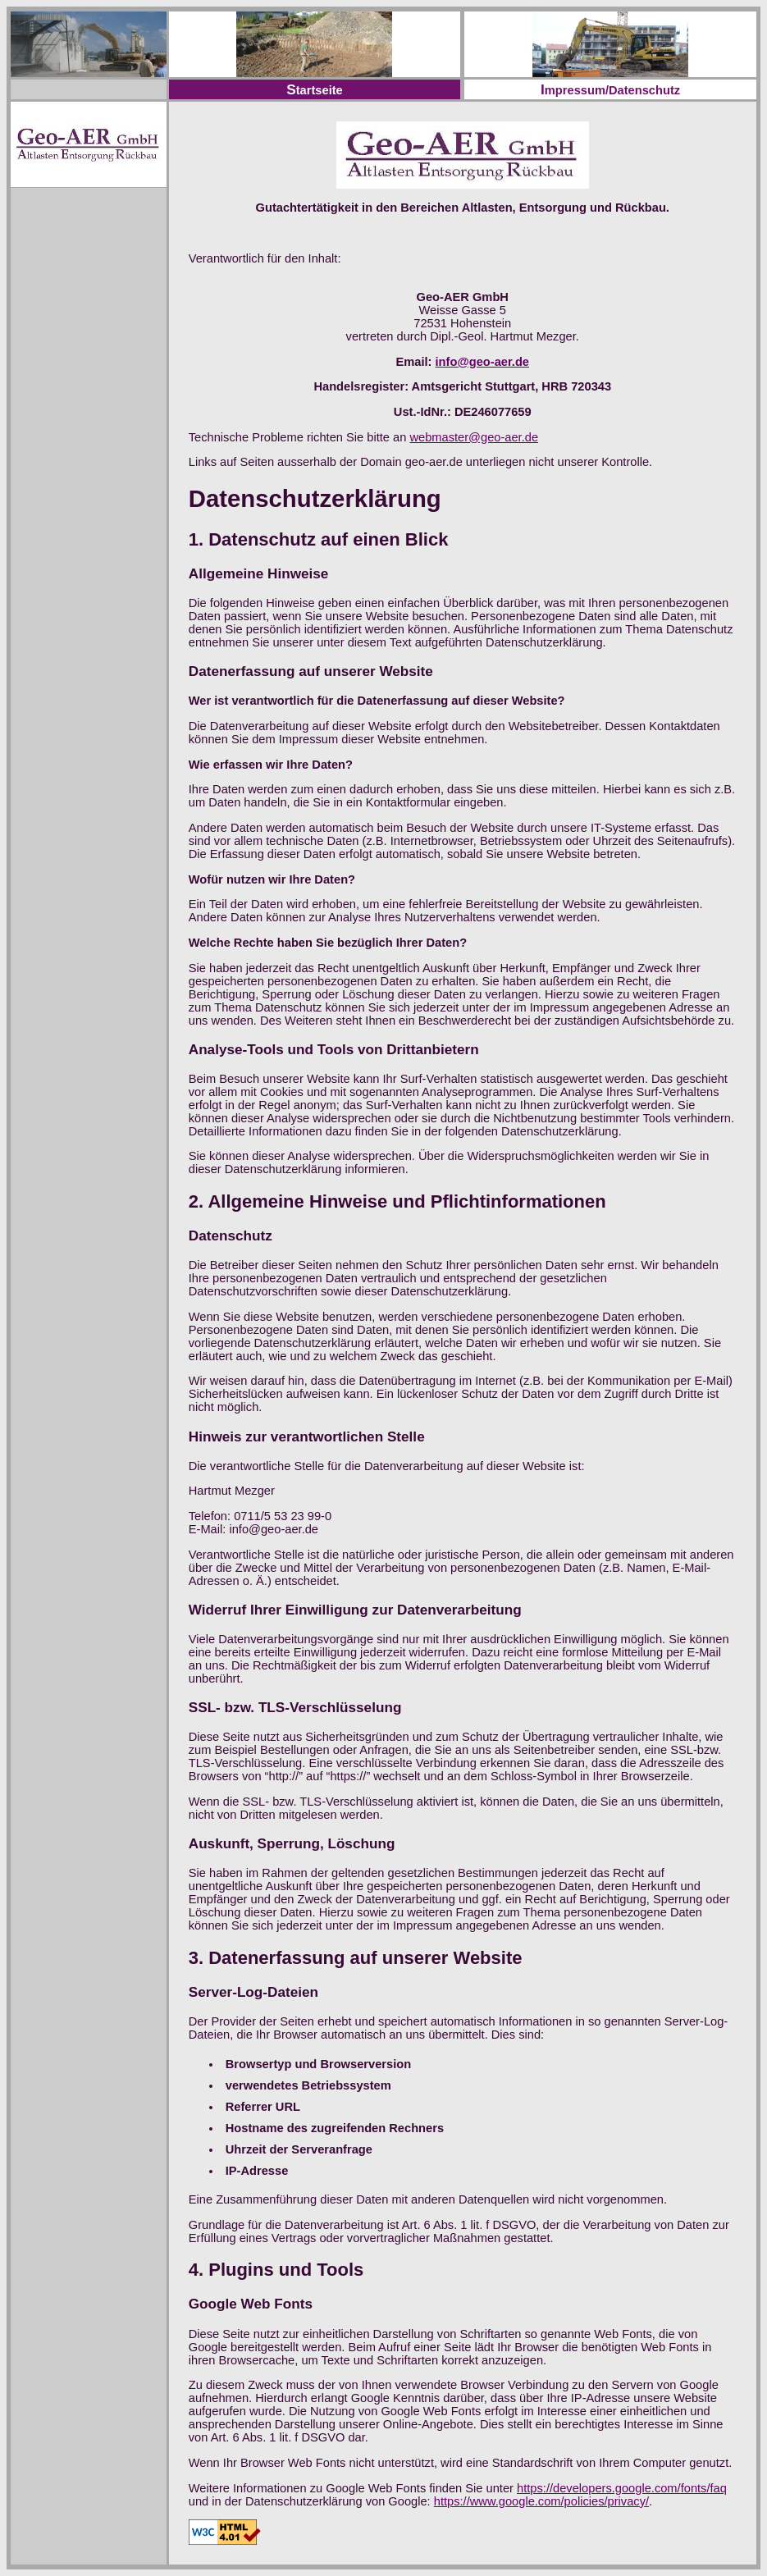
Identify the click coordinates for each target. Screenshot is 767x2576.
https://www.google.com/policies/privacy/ (541, 2501)
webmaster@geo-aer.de (473, 437)
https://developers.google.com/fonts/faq (622, 2488)
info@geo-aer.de (482, 361)
